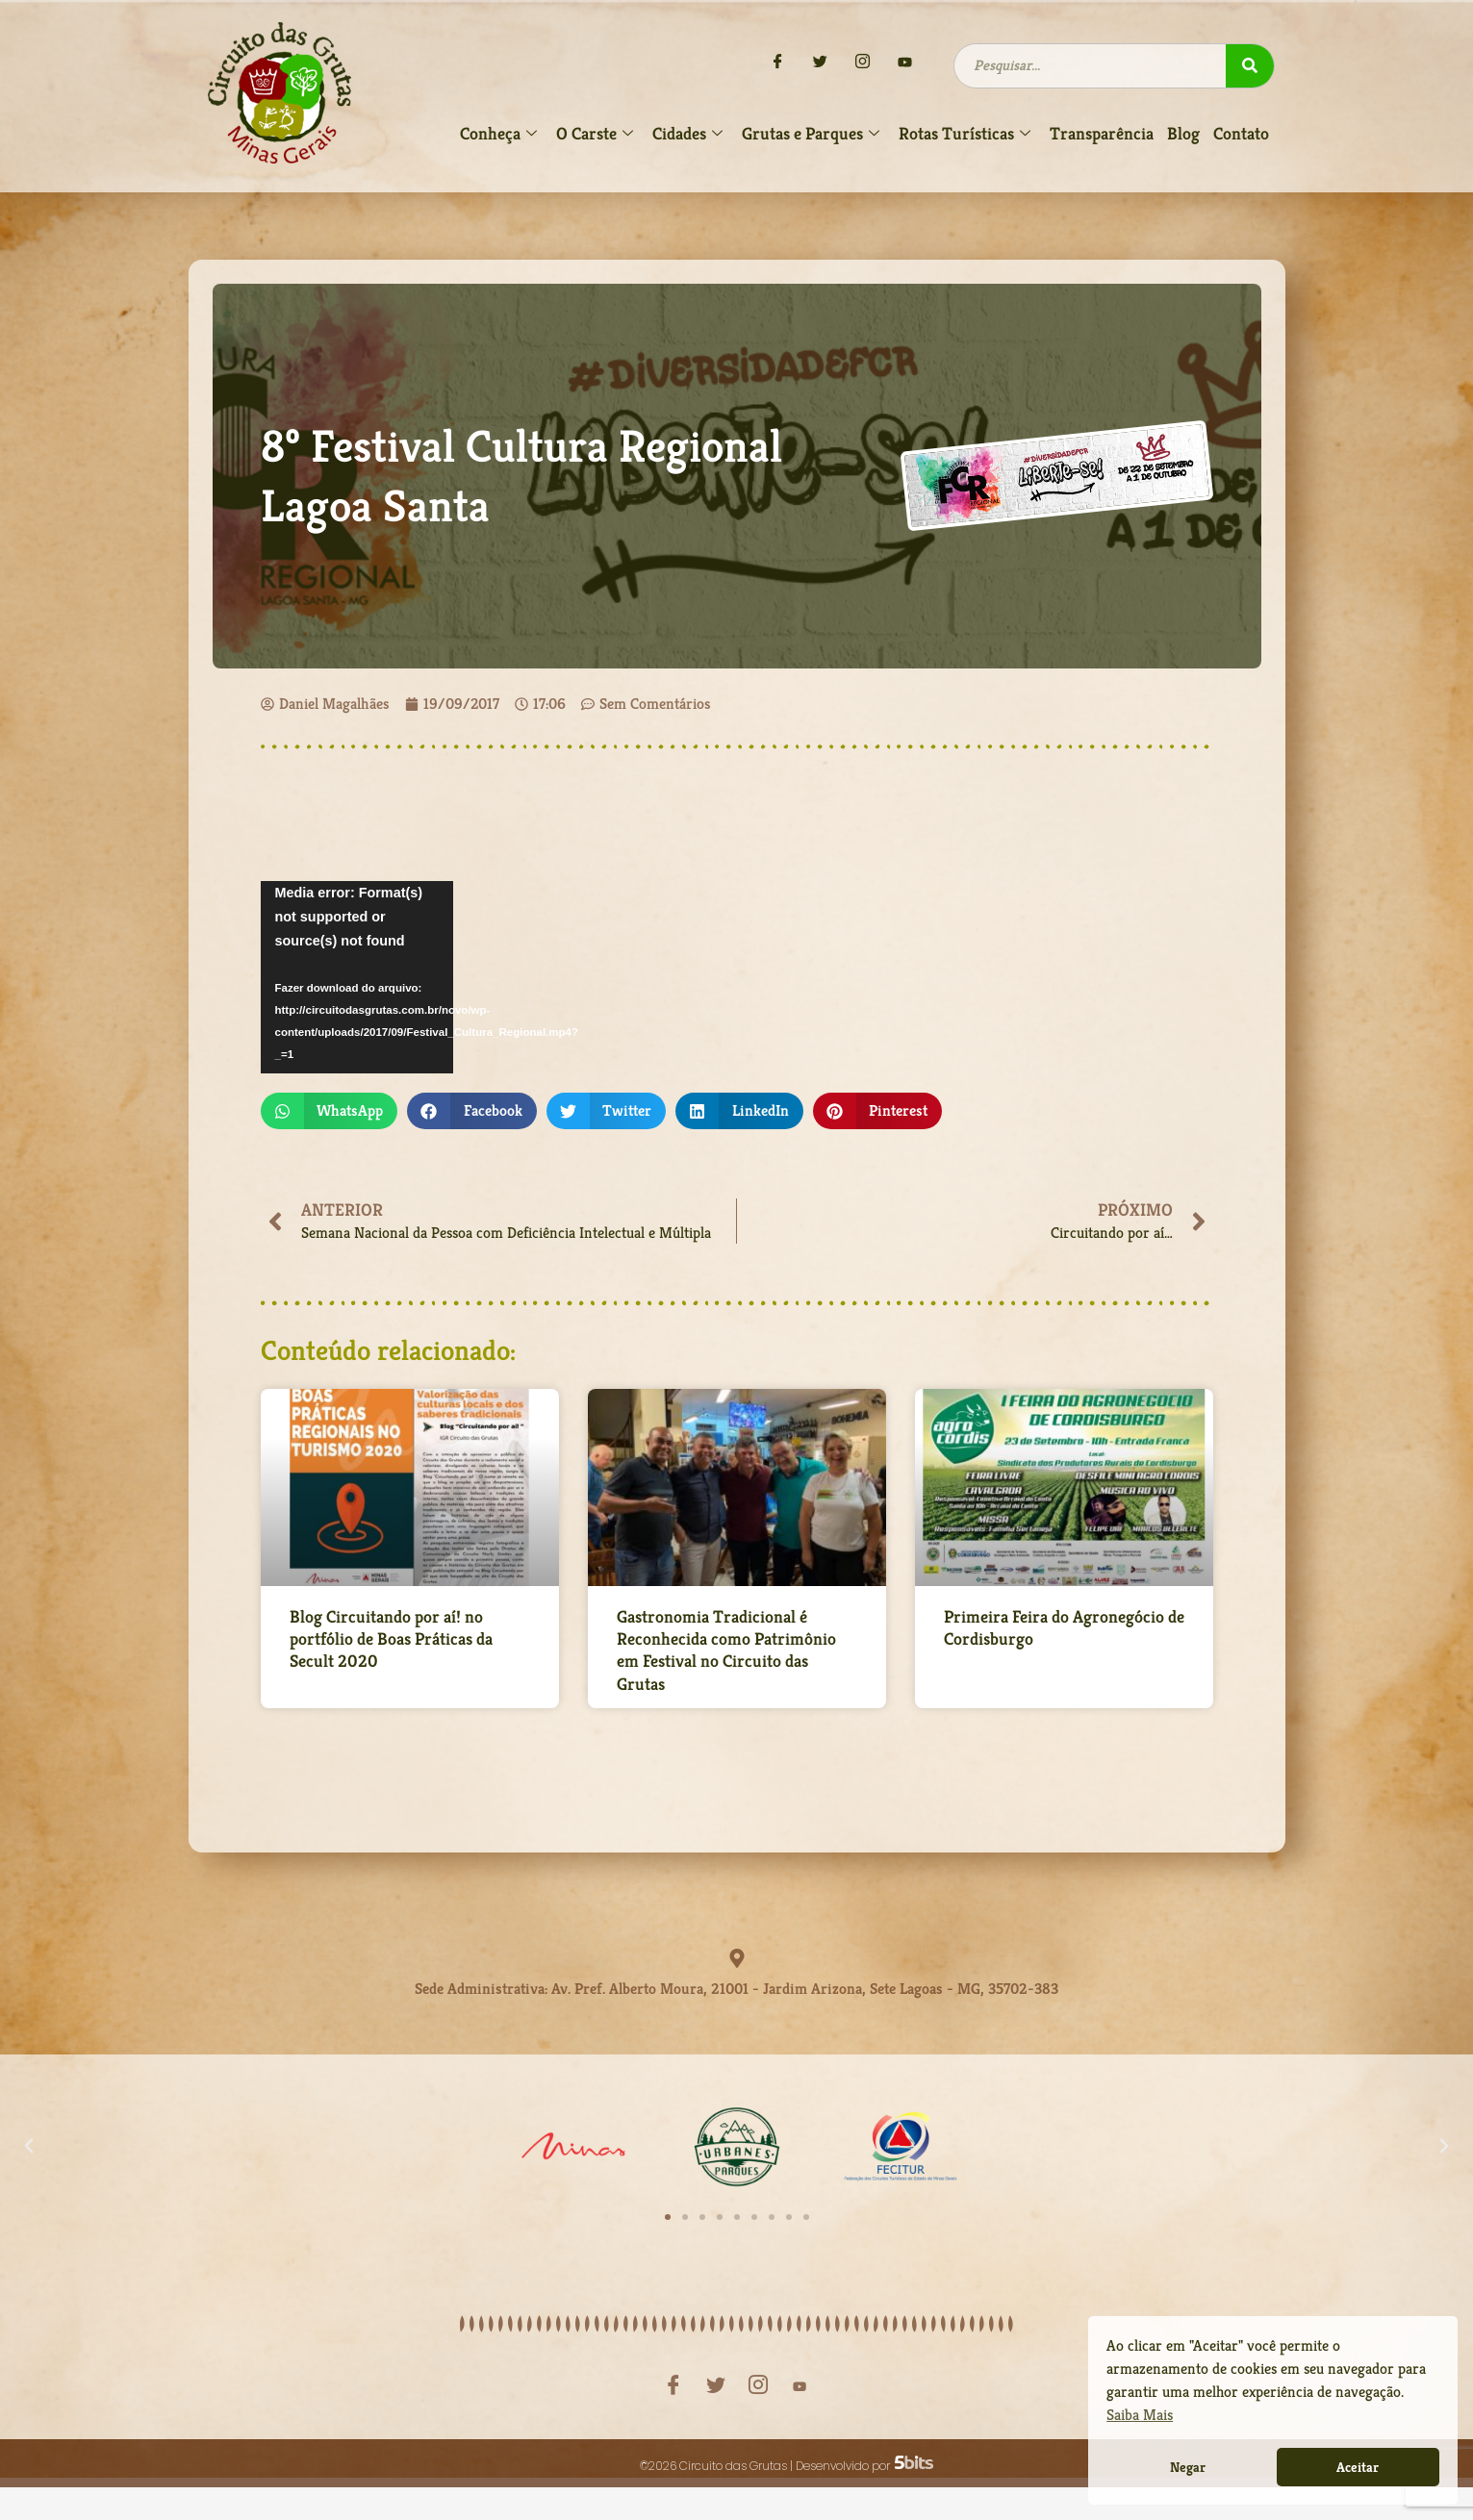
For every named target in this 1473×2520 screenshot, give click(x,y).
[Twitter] (820, 62)
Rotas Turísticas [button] (964, 134)
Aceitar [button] (1357, 2467)
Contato (1241, 133)
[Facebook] (778, 62)
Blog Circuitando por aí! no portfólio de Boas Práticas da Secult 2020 (391, 1642)
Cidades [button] (687, 134)
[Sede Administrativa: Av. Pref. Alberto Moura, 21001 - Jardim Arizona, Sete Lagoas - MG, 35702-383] (737, 1962)
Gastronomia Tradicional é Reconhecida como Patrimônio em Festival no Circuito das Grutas (726, 1653)
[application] (357, 977)
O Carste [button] (594, 134)
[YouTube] (905, 62)
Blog (1183, 133)
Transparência (1102, 133)
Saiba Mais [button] (1139, 2415)
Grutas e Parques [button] (810, 134)
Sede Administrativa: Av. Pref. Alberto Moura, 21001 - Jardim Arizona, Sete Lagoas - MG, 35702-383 (736, 1986)
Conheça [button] (498, 134)
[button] (329, 1111)
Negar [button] (1188, 2467)
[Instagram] (863, 62)
